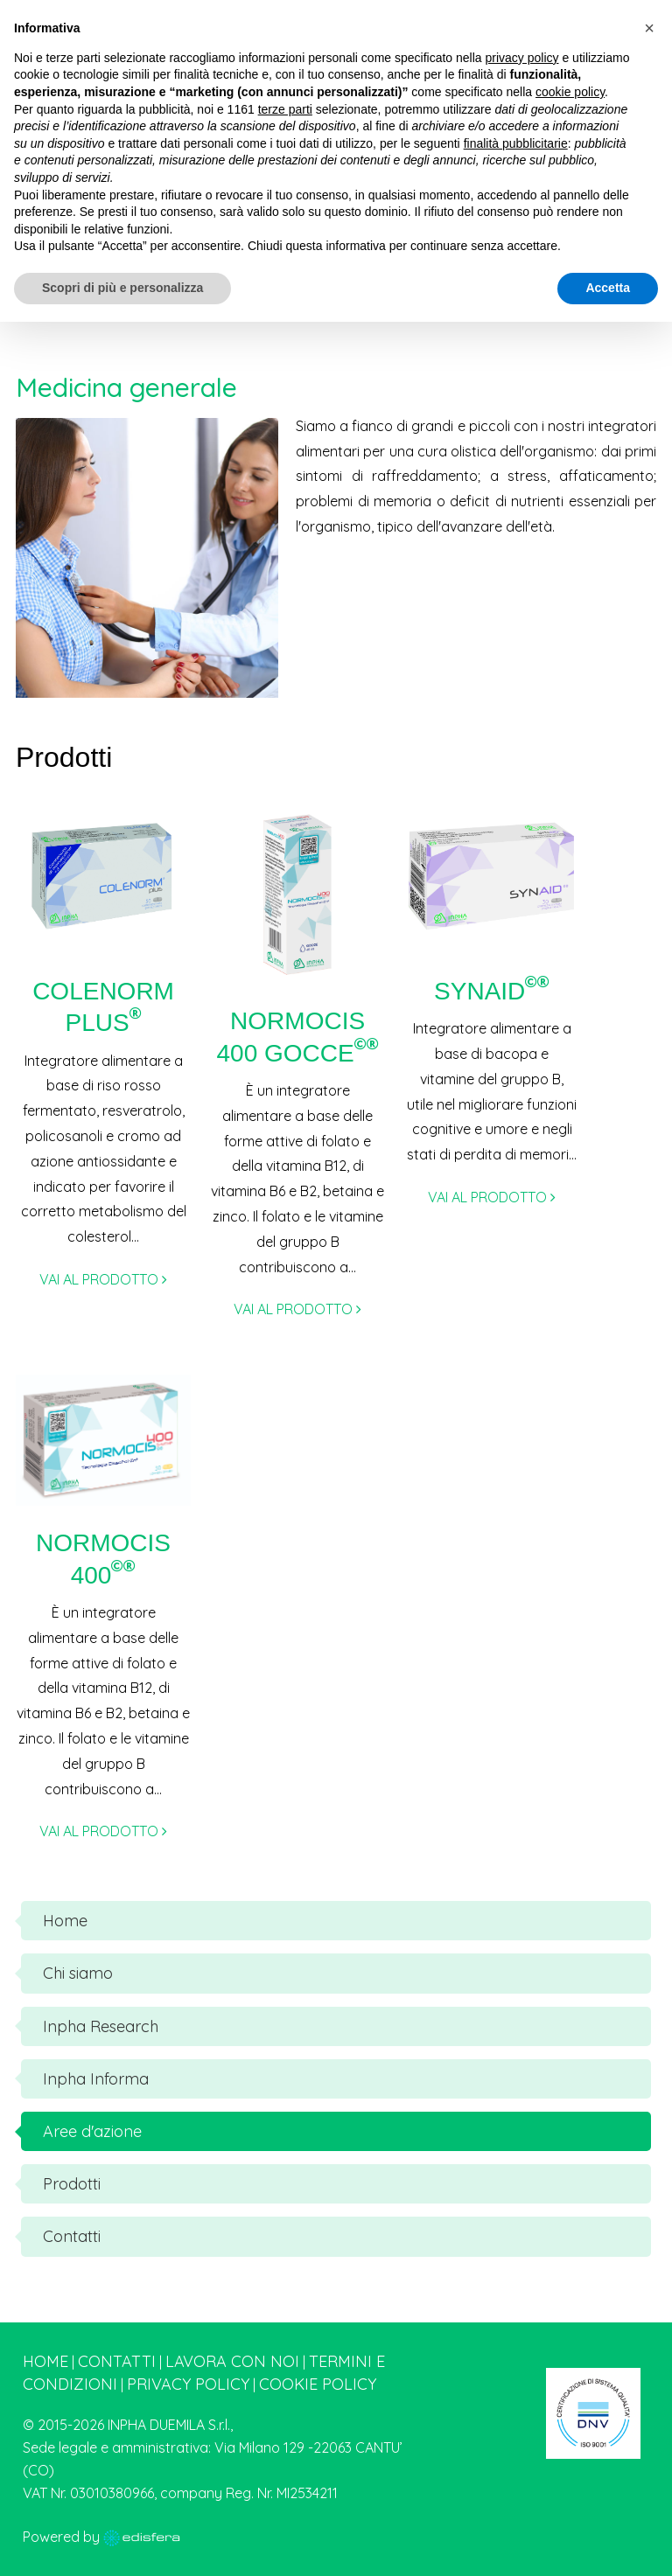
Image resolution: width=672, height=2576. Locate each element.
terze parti (285, 109)
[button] (649, 28)
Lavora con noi (232, 2361)
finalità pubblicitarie (516, 143)
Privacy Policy (188, 2384)
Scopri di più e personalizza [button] (122, 288)
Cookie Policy (317, 2384)
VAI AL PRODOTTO (103, 1279)
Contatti (117, 2361)
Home (45, 2361)
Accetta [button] (607, 288)
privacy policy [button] (522, 58)
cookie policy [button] (570, 92)
